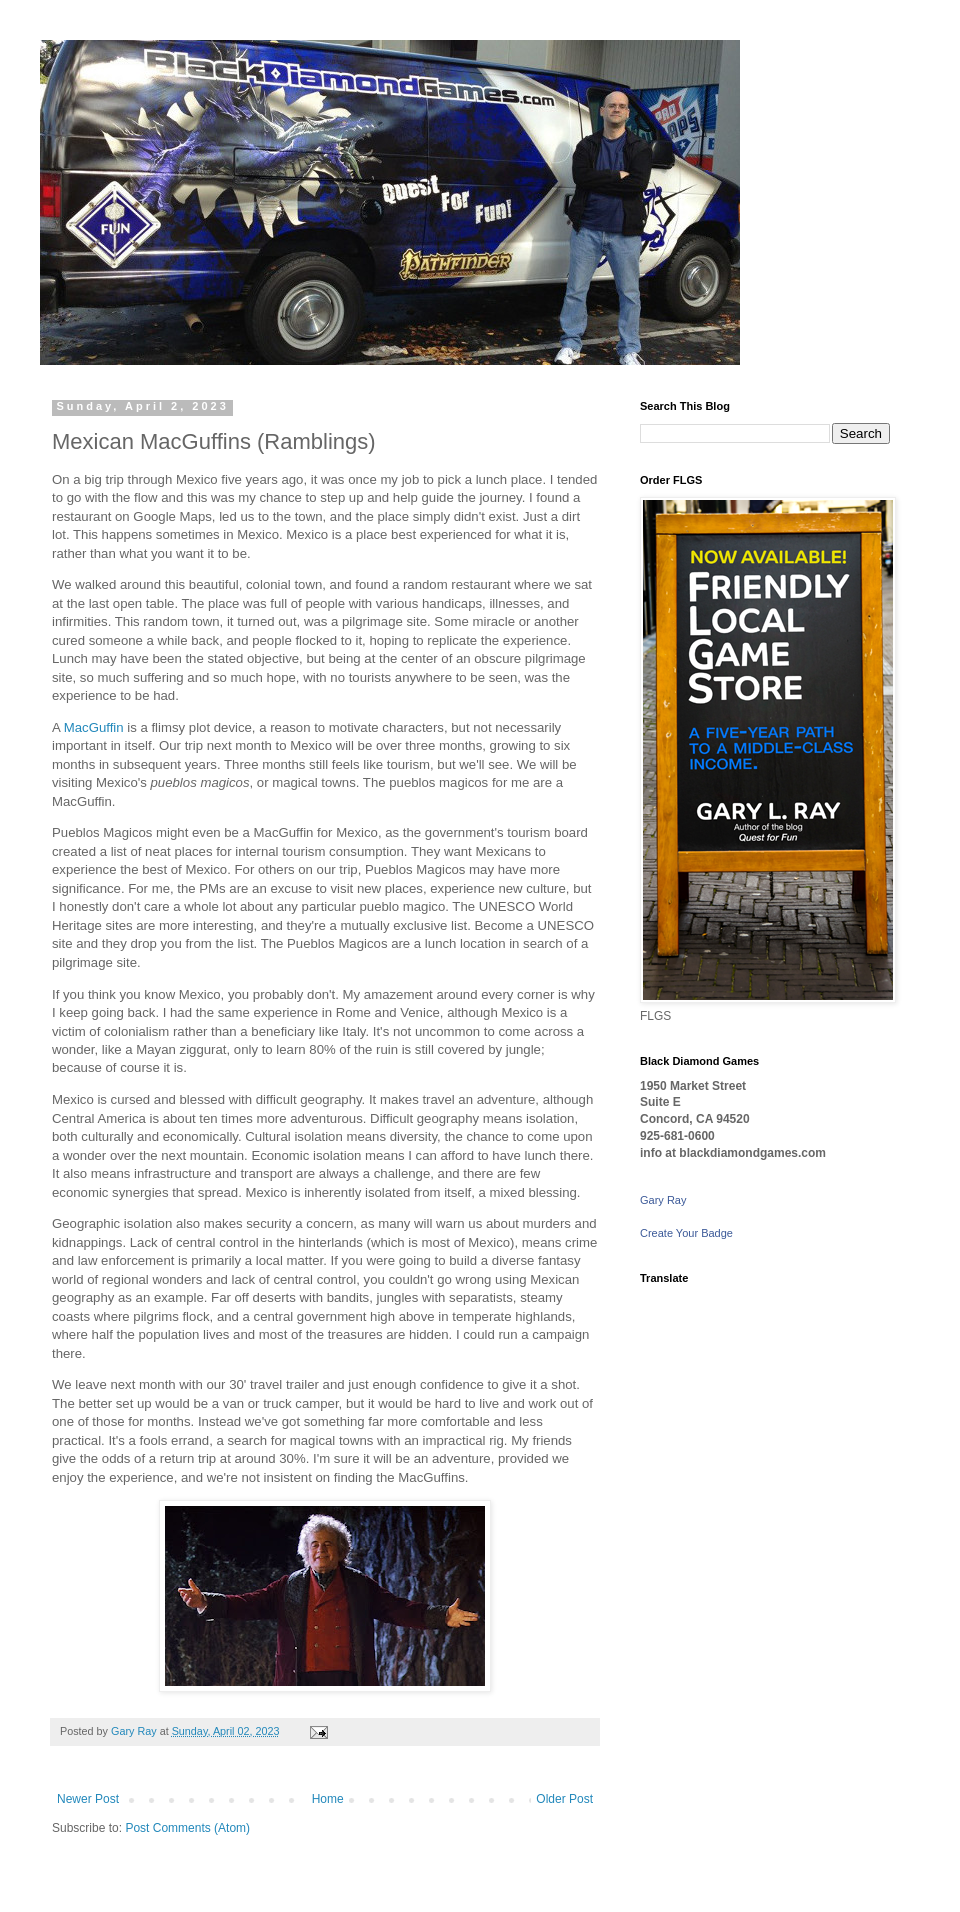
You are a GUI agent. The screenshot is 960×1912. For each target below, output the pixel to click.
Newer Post (88, 1799)
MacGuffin (94, 727)
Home (328, 1799)
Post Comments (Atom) (187, 1828)
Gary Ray (663, 1200)
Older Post (564, 1799)
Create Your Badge (686, 1233)
